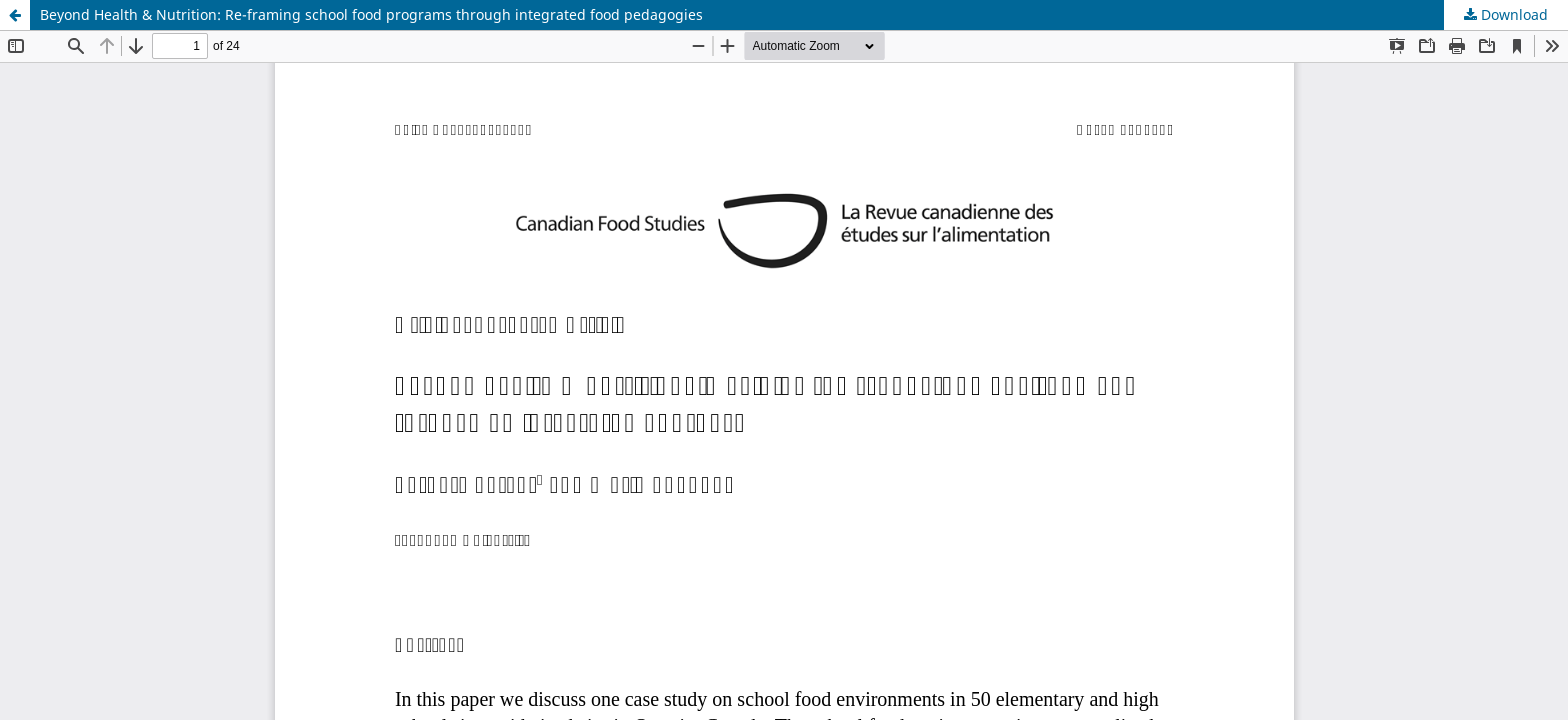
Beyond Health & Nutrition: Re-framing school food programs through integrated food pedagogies (371, 14)
